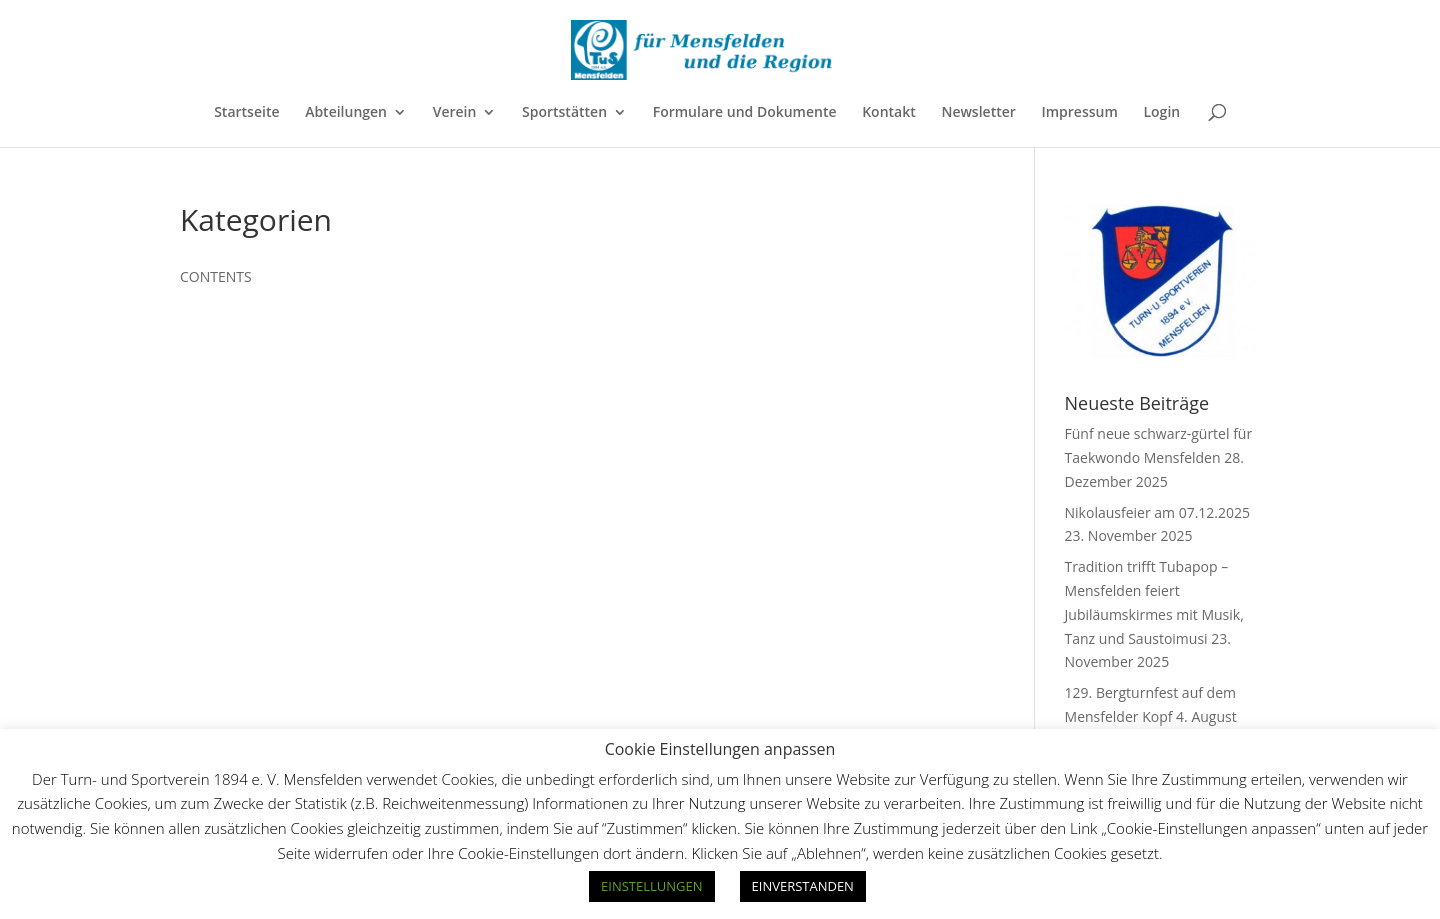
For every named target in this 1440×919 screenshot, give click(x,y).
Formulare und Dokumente (745, 113)
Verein (455, 113)
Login (1161, 113)
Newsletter (978, 113)
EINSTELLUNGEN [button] (651, 886)
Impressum (1079, 113)
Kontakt (889, 113)
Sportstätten (564, 113)
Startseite (246, 113)
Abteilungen (346, 113)
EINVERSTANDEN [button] (803, 886)
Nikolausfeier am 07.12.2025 (1158, 512)
